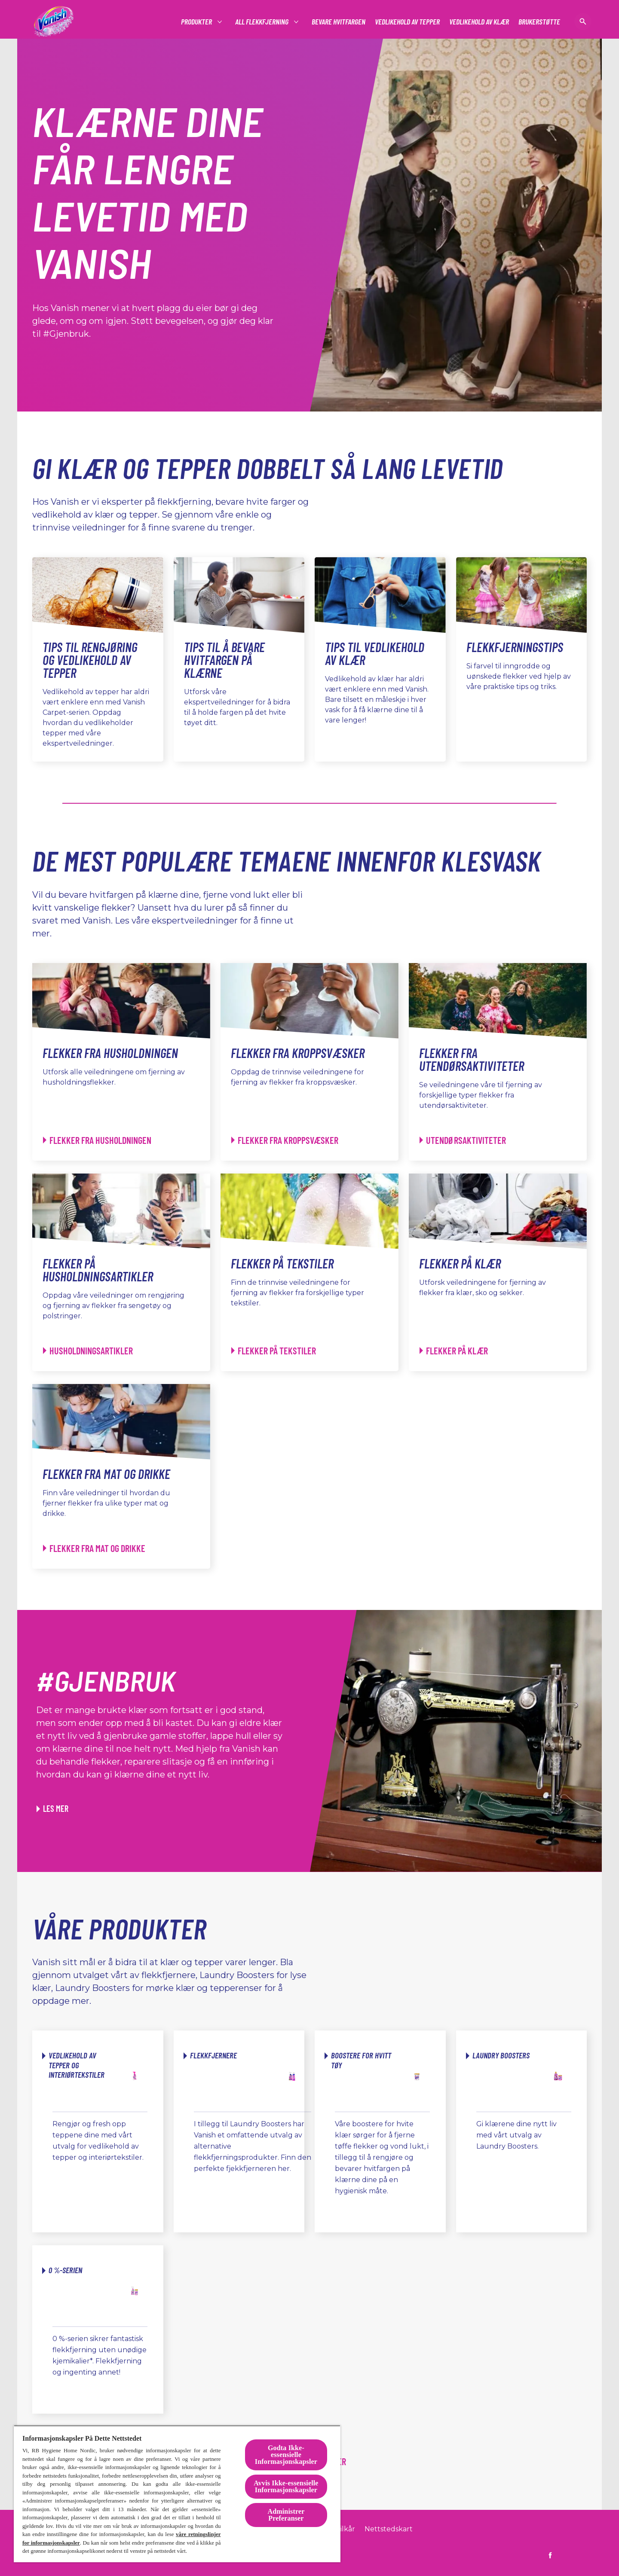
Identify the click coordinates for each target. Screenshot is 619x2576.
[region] (177, 2493)
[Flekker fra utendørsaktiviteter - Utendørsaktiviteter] (462, 1140)
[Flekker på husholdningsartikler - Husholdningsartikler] (88, 1350)
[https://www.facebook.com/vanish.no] (550, 2555)
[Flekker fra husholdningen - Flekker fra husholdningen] (97, 1140)
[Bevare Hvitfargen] (338, 21)
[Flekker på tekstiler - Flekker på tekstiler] (273, 1350)
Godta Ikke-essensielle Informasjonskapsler (286, 2454)
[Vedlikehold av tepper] (407, 21)
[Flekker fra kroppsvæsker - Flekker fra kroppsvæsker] (285, 1140)
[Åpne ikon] (582, 21)
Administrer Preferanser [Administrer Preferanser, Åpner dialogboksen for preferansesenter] (286, 2515)
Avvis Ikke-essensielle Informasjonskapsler (286, 2486)
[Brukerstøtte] (539, 21)
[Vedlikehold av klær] (479, 21)
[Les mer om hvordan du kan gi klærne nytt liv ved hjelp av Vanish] (52, 1808)
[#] (197, 21)
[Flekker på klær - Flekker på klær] (453, 1350)
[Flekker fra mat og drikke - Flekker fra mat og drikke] (94, 1548)
